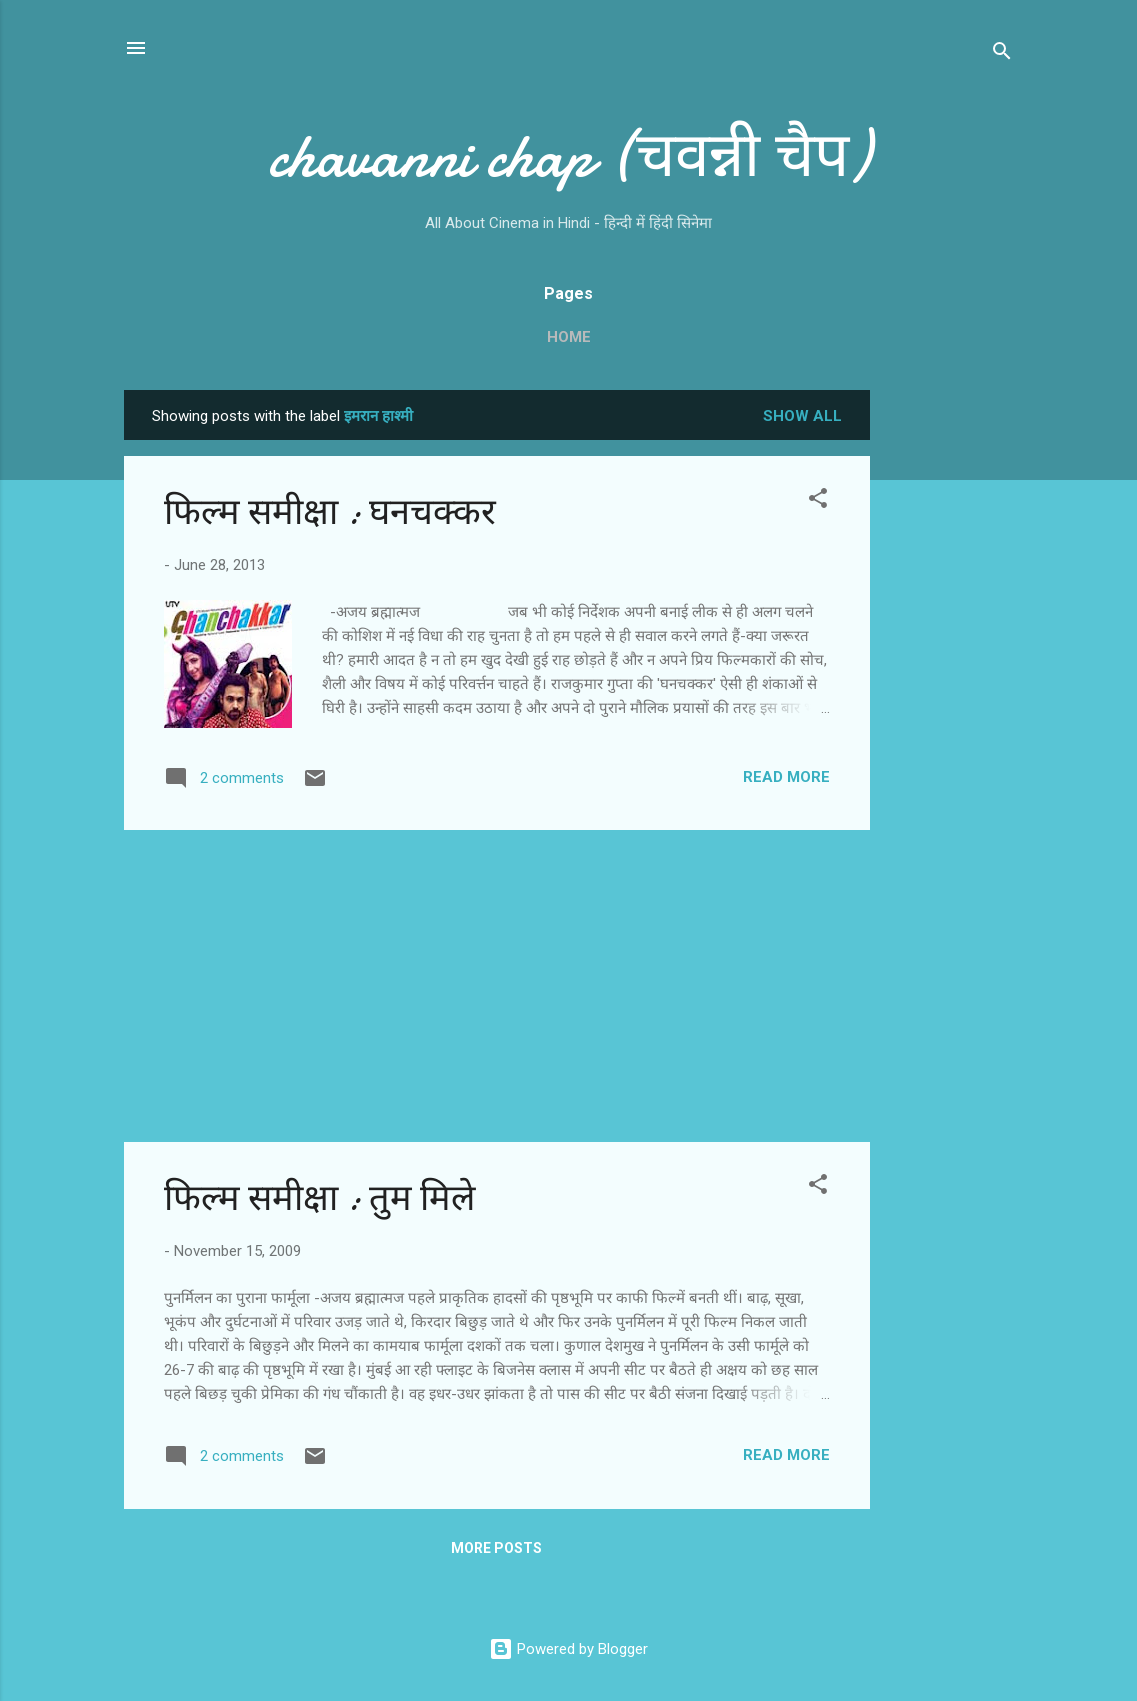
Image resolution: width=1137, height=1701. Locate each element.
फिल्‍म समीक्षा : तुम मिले (319, 1198)
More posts (496, 1548)
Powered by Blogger (568, 1649)
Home (569, 337)
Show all (802, 416)
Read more (786, 777)
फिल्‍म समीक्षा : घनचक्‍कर (330, 512)
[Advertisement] (950, 690)
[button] (818, 501)
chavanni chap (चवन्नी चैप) (569, 156)
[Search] (1002, 54)
